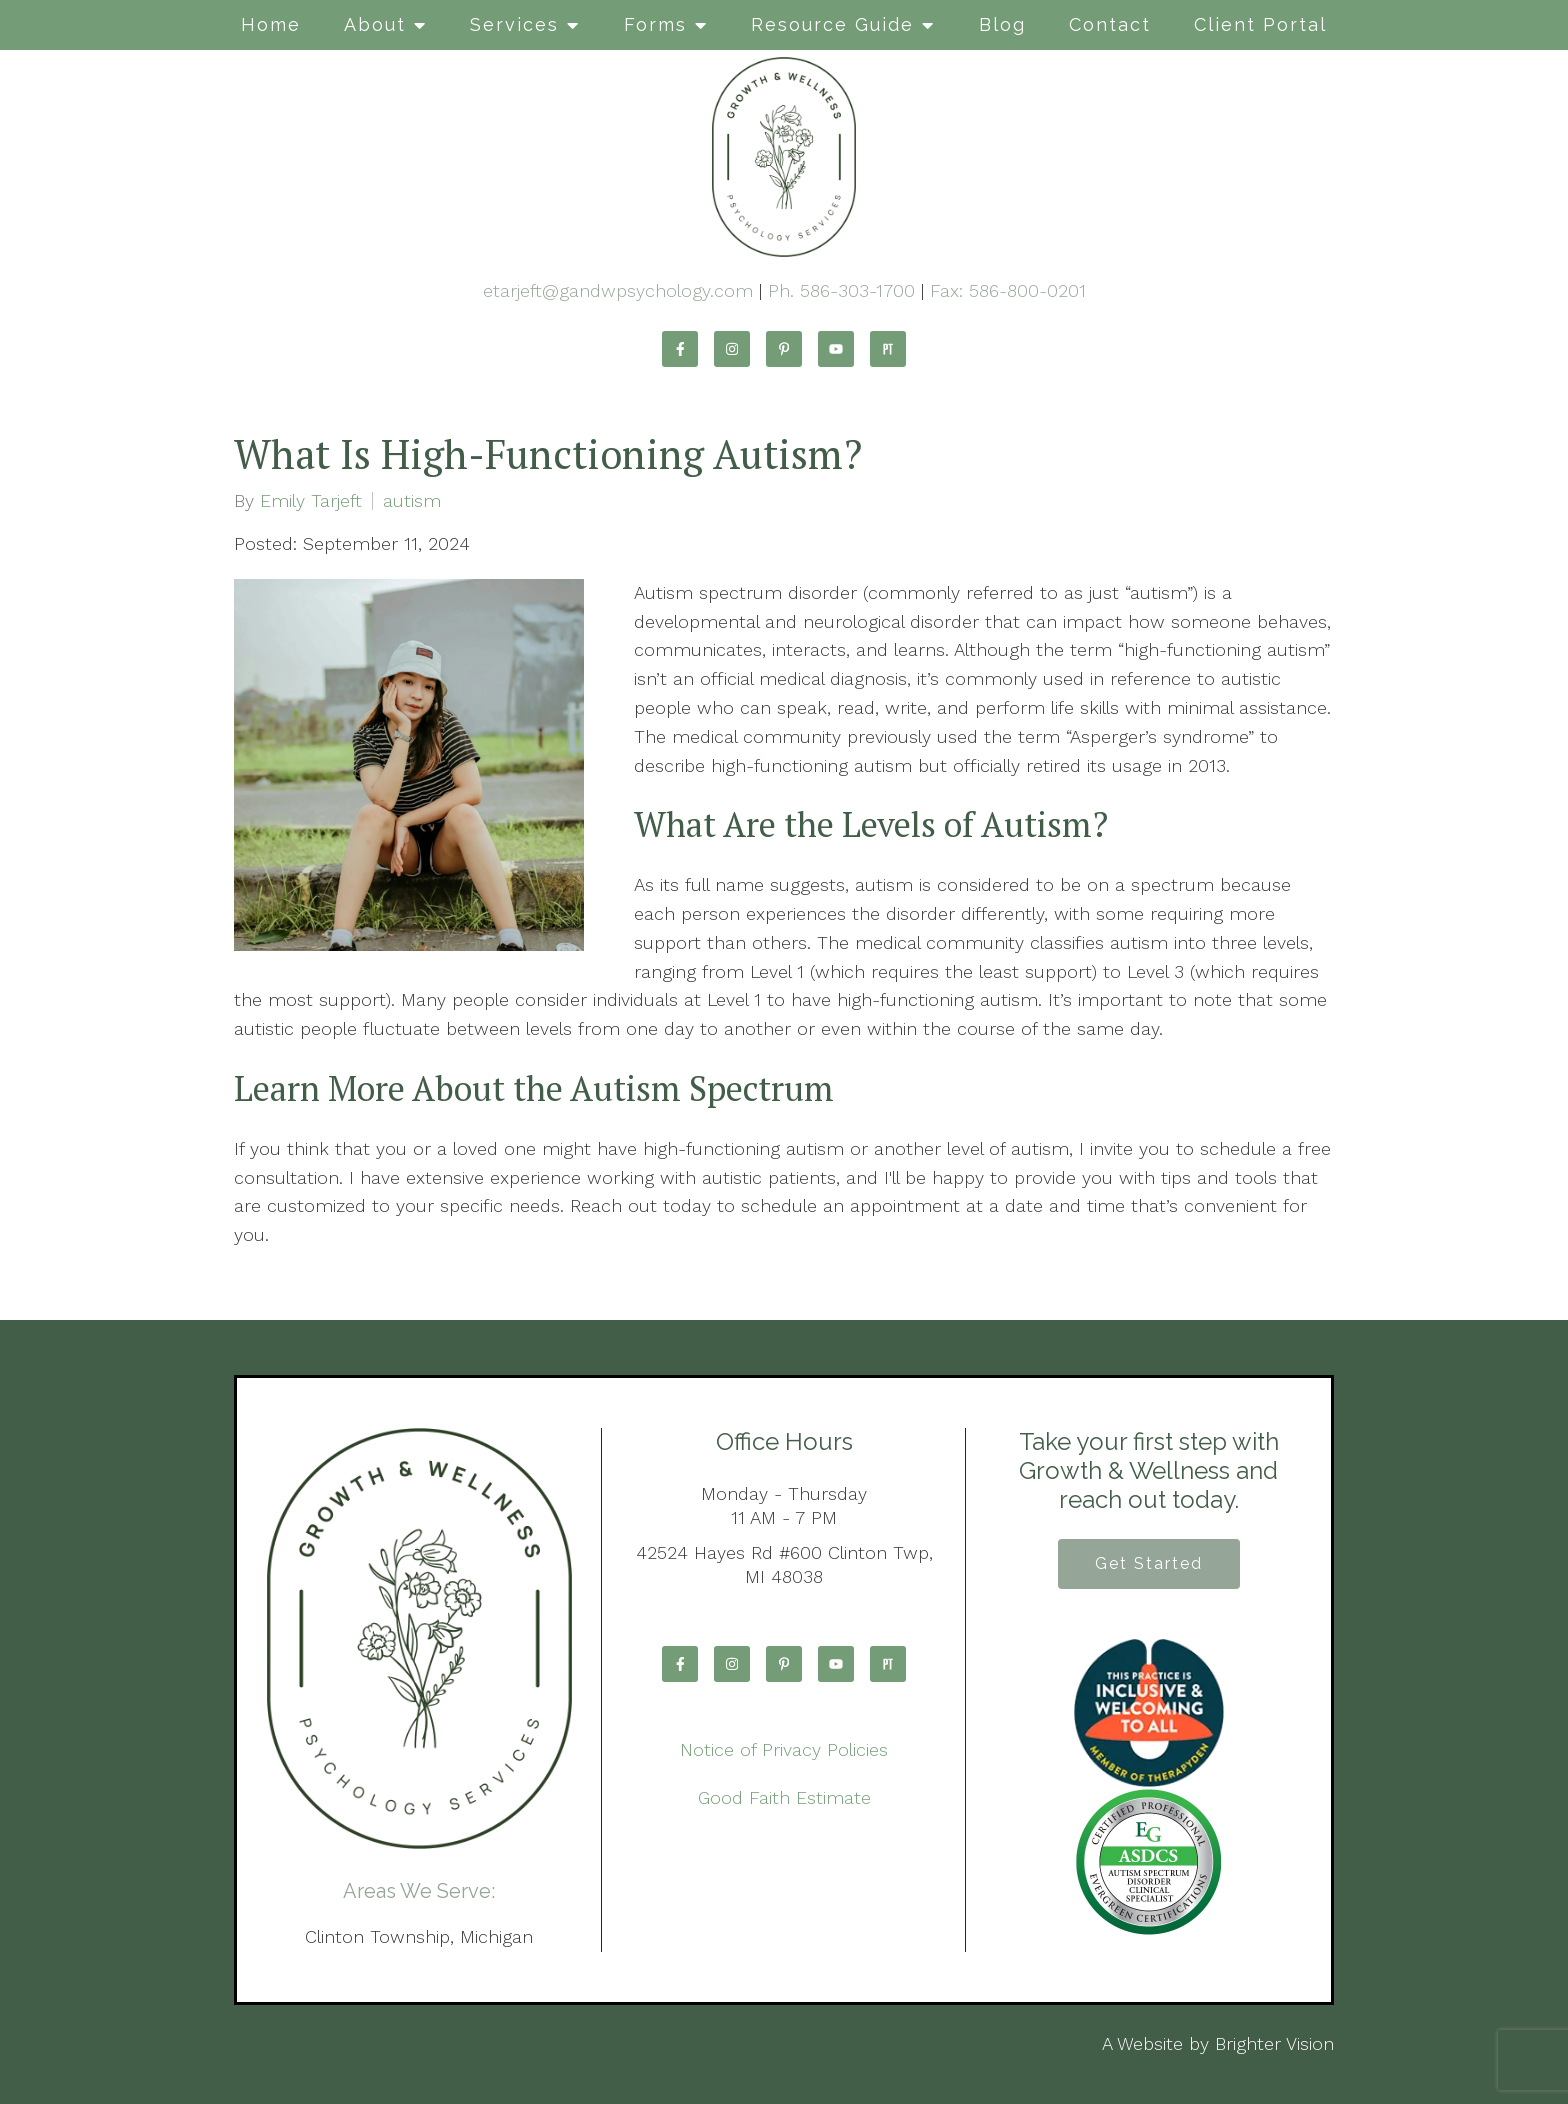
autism (412, 501)
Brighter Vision (1274, 2043)
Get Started (1149, 1563)
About (375, 24)
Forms (655, 24)
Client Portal (1260, 24)
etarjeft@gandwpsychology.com (618, 290)
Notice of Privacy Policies (784, 1749)
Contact (1110, 24)
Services (514, 24)
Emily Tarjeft (311, 501)
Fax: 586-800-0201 (1008, 290)
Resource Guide (832, 24)
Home (271, 24)
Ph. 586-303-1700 (841, 290)
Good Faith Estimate (784, 1797)
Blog (1002, 24)
